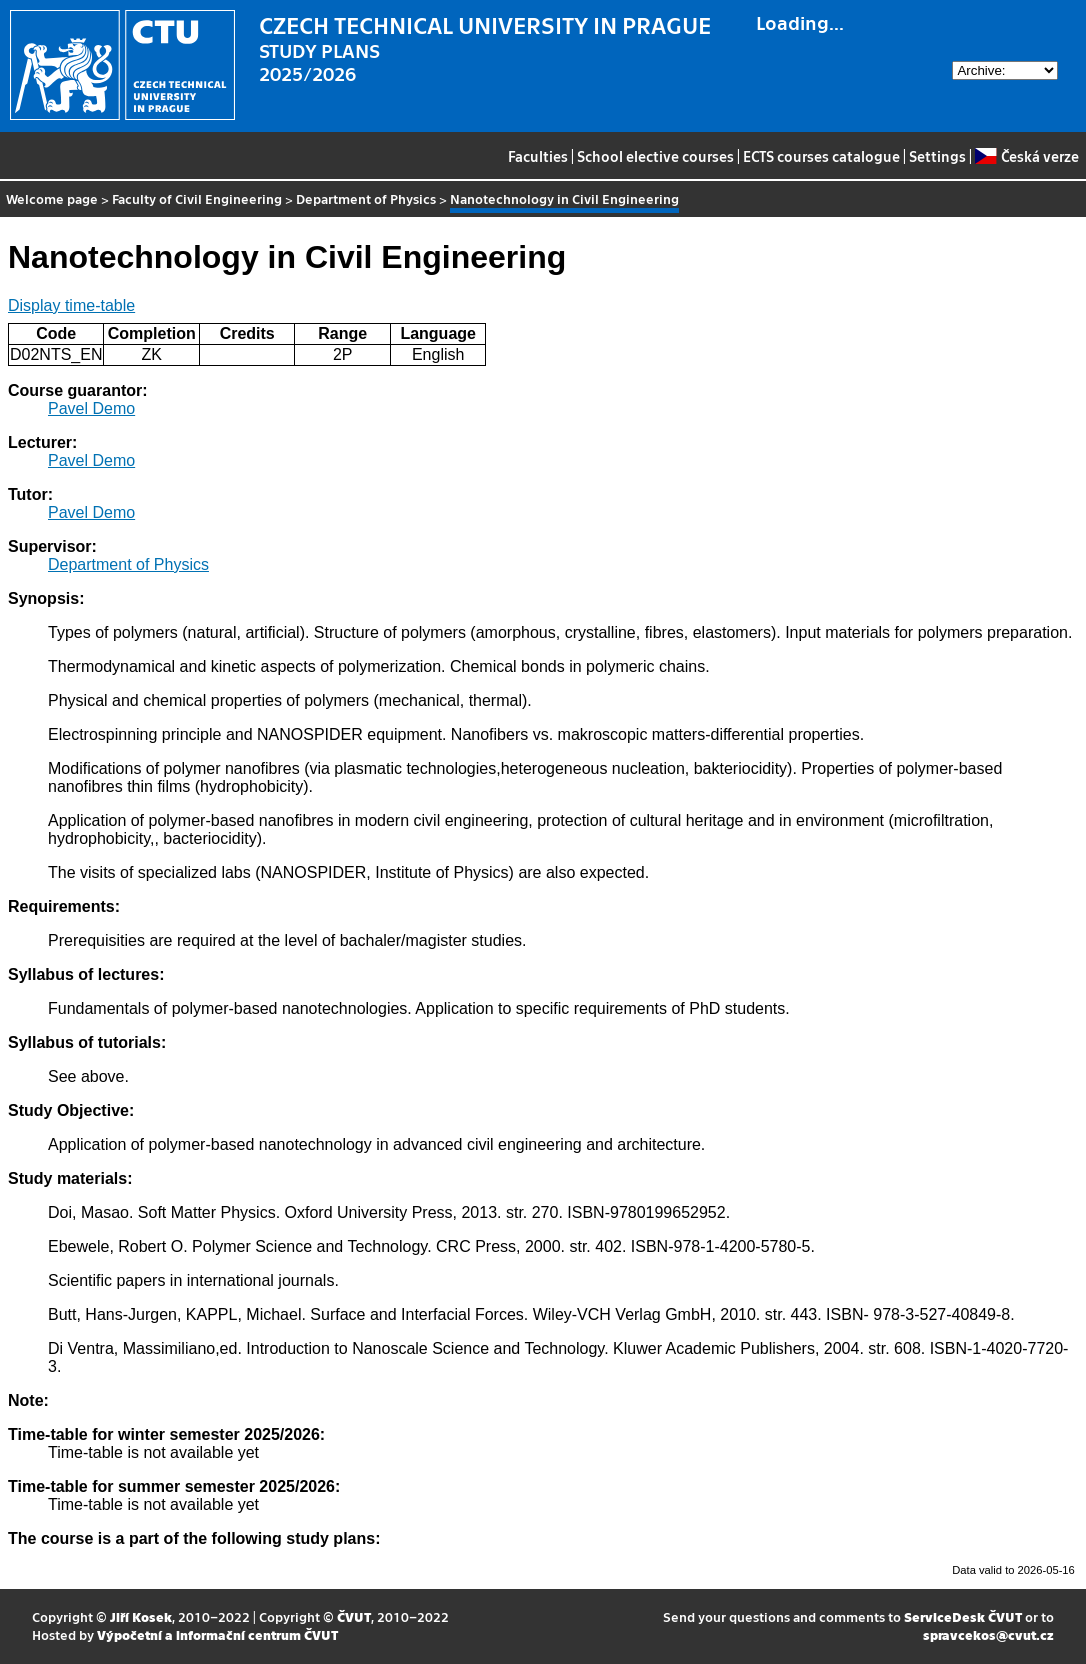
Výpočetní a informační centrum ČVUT (217, 1634)
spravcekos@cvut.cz (988, 1634)
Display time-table (71, 305)
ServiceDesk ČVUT (963, 1616)
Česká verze (1026, 156)
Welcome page (52, 198)
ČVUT (354, 1616)
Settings (937, 156)
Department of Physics (366, 198)
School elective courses (655, 156)
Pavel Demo (91, 408)
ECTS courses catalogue (821, 156)
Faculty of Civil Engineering (197, 198)
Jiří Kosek (141, 1616)
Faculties (538, 156)
